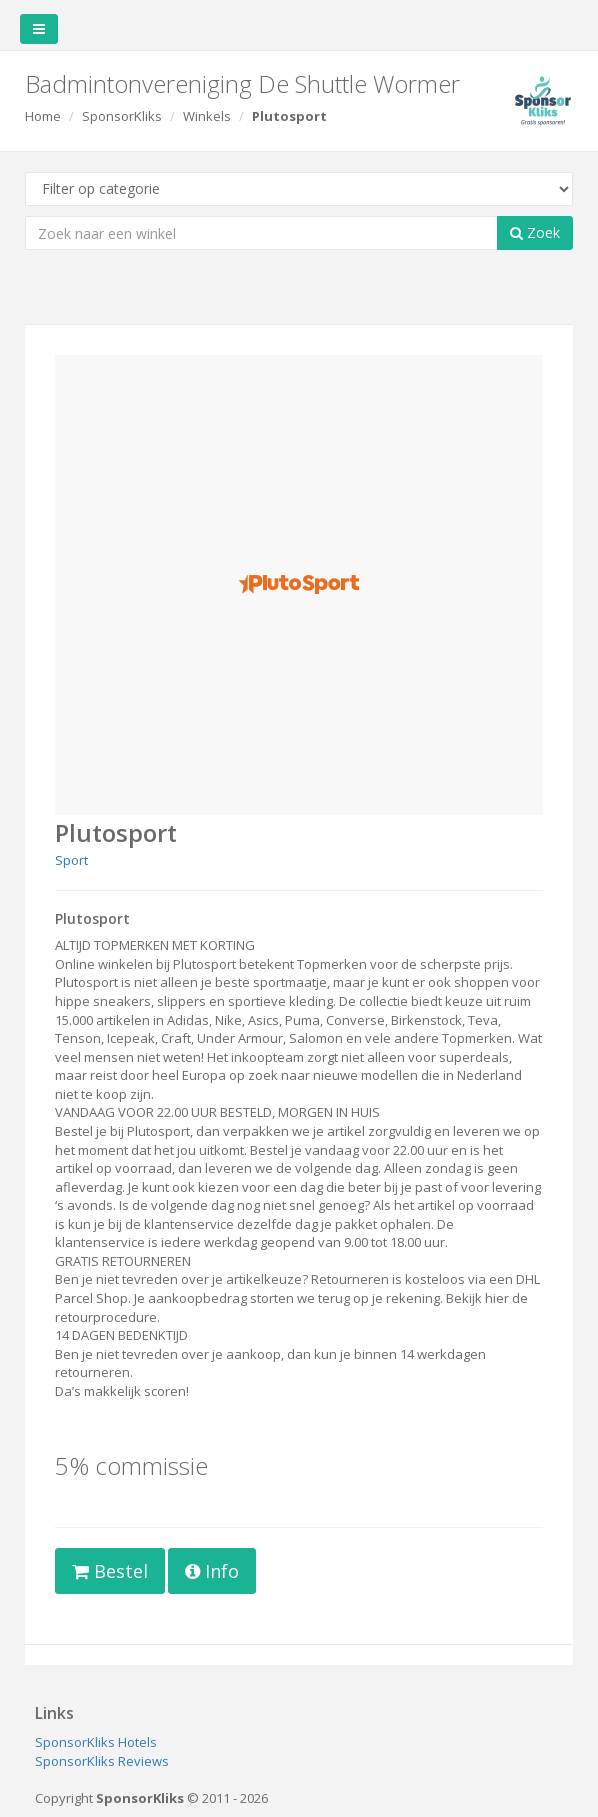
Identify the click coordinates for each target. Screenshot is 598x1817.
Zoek (535, 232)
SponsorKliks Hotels (96, 1742)
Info (212, 1571)
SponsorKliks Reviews (102, 1761)
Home (43, 116)
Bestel (110, 1571)
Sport (71, 860)
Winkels (207, 116)
